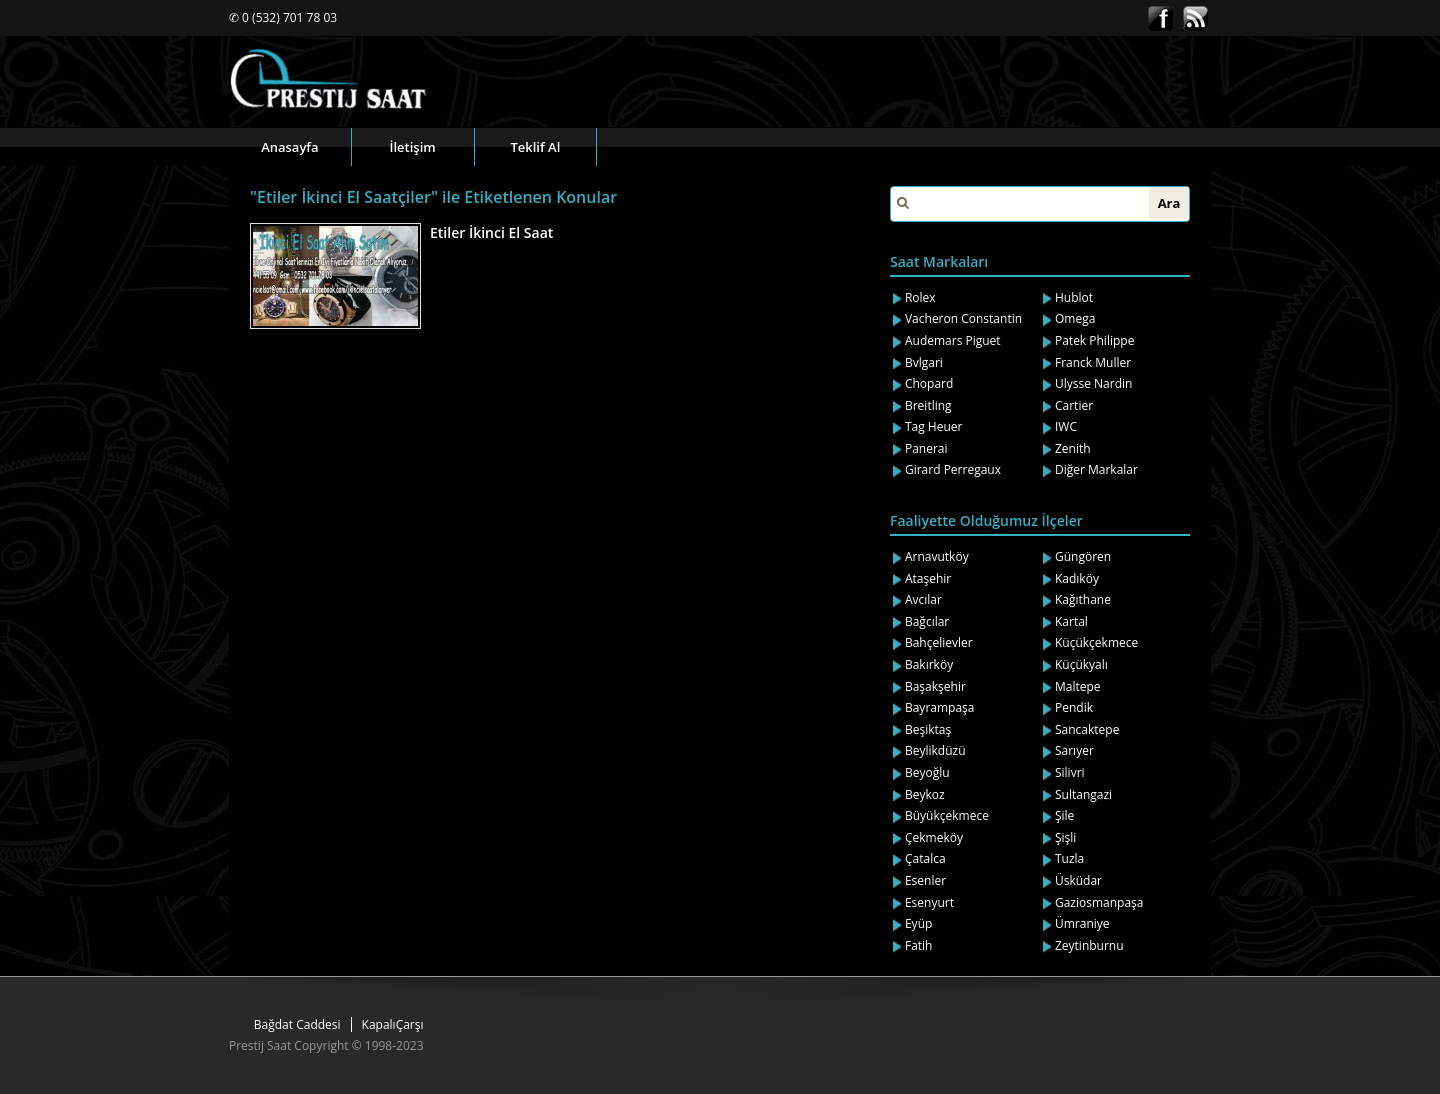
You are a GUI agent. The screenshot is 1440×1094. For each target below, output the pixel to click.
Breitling (928, 405)
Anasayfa (289, 147)
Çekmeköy (934, 837)
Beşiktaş (928, 729)
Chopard (929, 383)
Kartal (1071, 621)
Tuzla (1069, 858)
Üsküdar (1078, 880)
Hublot (1074, 297)
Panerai (926, 448)
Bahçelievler (939, 642)
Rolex (920, 297)
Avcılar (923, 599)
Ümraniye (1082, 923)
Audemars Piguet (953, 340)
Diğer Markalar (1096, 469)
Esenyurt (929, 902)
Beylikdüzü (935, 750)
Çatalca (925, 858)
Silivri (1070, 772)
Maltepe (1078, 686)
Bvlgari (924, 362)
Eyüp (918, 923)
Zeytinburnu (1089, 945)
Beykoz (925, 794)
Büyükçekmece (947, 815)
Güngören (1083, 556)
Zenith (1073, 448)
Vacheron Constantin (963, 318)
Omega (1075, 318)
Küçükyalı (1081, 664)
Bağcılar (927, 621)
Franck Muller (1093, 362)
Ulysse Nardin (1093, 383)
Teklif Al (535, 147)
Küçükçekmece (1096, 642)
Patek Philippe (1094, 340)
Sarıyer (1074, 750)
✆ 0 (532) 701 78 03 (283, 17)
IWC (1066, 426)
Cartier (1074, 405)
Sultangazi (1083, 794)
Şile (1064, 815)
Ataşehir (928, 578)
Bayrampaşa (940, 707)
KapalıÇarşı (393, 1024)
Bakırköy (929, 664)
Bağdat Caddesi (297, 1024)
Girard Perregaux (953, 469)
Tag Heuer (934, 426)
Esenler (925, 880)
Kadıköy (1077, 578)
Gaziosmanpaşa (1099, 902)
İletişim (413, 147)
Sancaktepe (1087, 729)
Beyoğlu (927, 772)
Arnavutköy (937, 556)
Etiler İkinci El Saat (491, 232)
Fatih (919, 945)
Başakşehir (935, 686)
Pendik (1074, 707)
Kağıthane (1083, 599)
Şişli (1065, 837)
